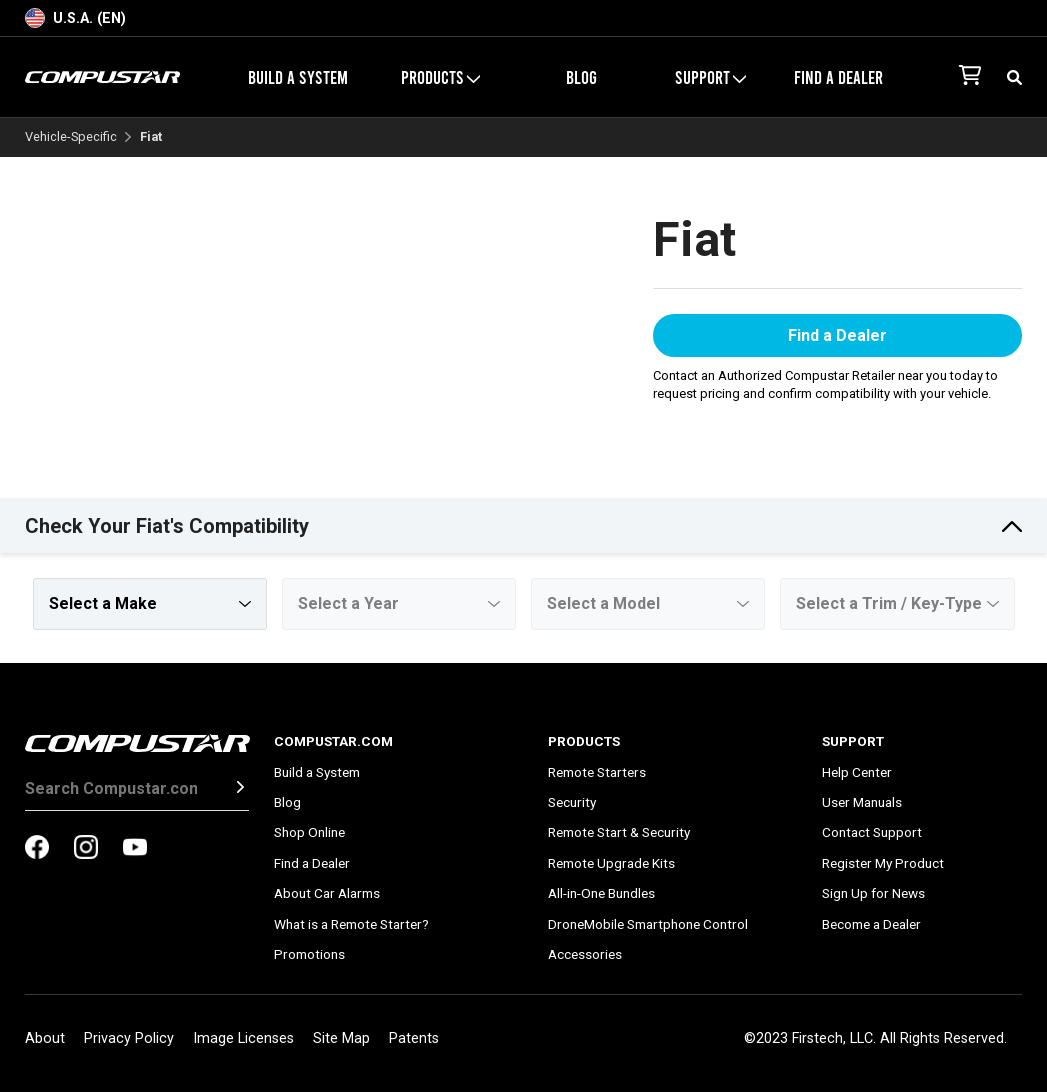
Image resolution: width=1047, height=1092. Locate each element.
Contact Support (872, 832)
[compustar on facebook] (37, 849)
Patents (414, 1038)
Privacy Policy (129, 1038)
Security (572, 802)
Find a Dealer (838, 77)
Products (440, 77)
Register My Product (883, 863)
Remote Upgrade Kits (611, 863)
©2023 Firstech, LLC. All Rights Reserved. (875, 1038)
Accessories (585, 954)
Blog (581, 77)
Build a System (298, 77)
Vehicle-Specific (71, 137)
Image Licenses (243, 1038)
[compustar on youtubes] (135, 849)
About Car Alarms (327, 893)
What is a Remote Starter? (351, 924)
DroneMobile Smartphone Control (648, 924)
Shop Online (309, 832)
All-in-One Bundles (601, 893)
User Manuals (862, 802)
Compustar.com (333, 741)
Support (710, 77)
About (45, 1038)
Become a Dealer (871, 924)
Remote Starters (597, 772)
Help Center (857, 772)
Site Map (341, 1038)
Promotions (309, 954)
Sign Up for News (873, 893)
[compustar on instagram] (86, 849)
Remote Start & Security (619, 832)
